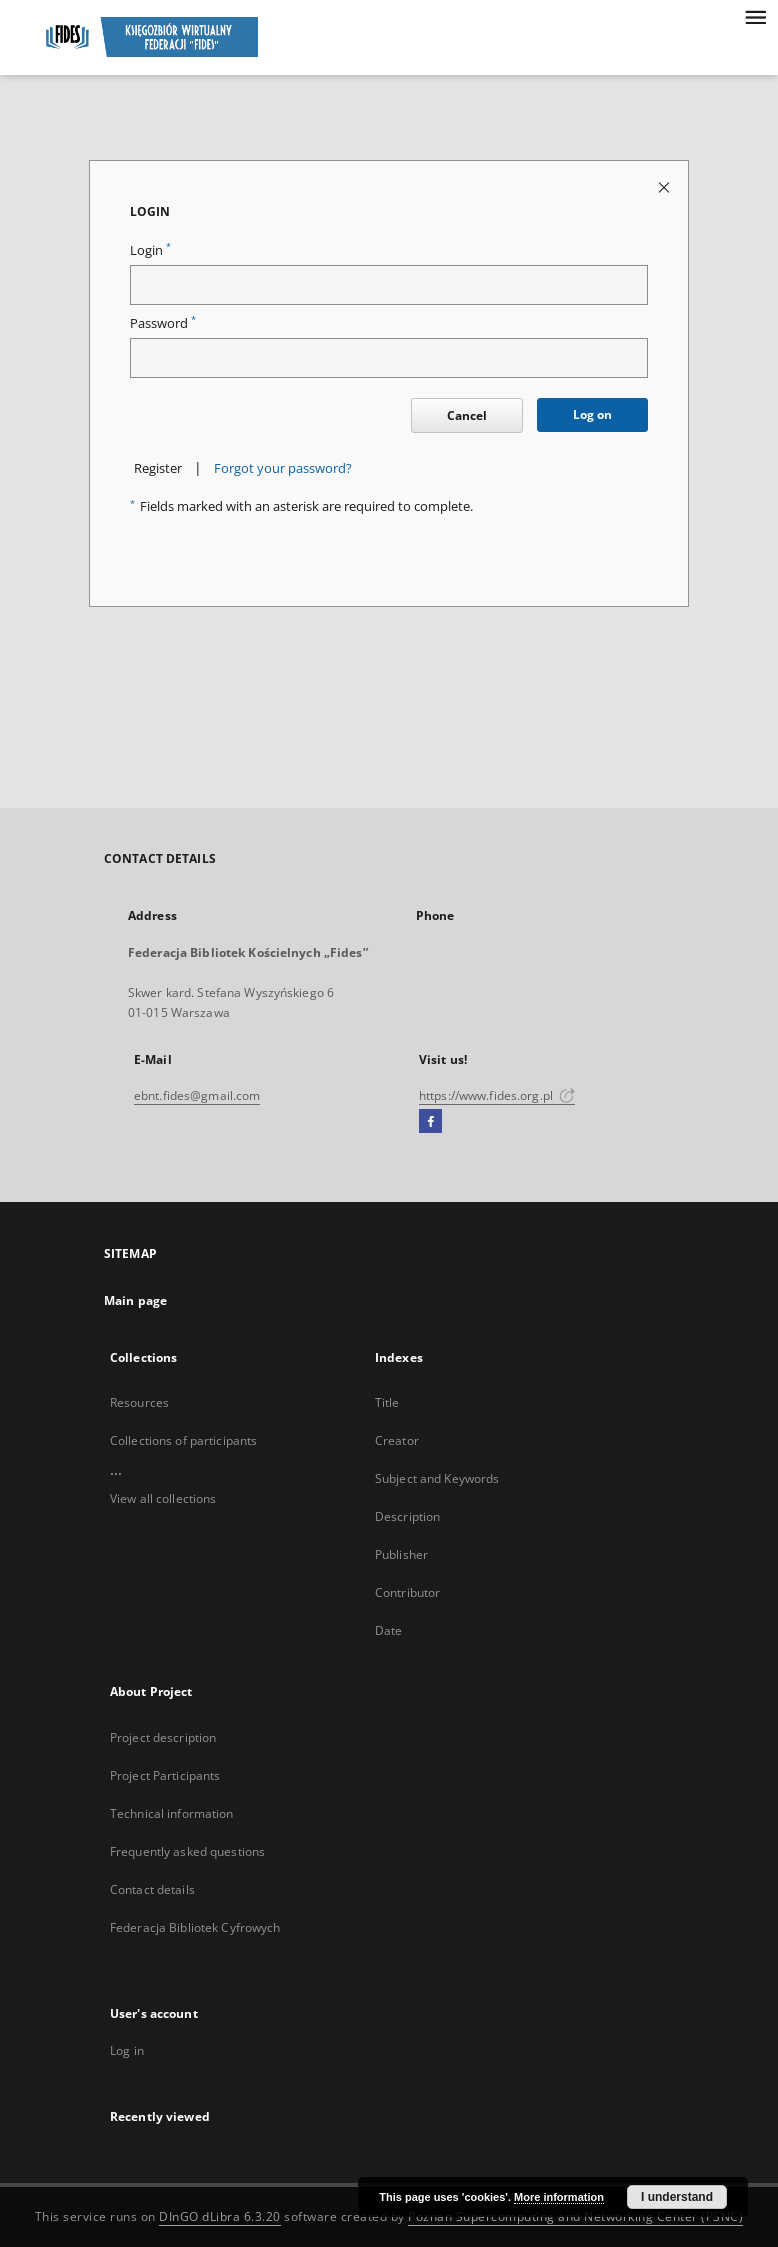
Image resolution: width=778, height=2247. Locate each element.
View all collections (163, 1498)
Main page (135, 1300)
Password (163, 323)
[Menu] (755, 16)
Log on (592, 414)
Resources (139, 1402)
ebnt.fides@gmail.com (197, 1095)
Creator (397, 1440)
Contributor (407, 1592)
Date (388, 1630)
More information (559, 2197)
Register (158, 468)
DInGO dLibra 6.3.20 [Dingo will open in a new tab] (220, 2216)
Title (387, 1402)
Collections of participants (183, 1440)
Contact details (152, 1889)
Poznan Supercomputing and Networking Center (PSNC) (575, 2216)
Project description (163, 1737)
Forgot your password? (283, 468)
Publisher (401, 1554)
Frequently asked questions (187, 1851)
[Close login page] (665, 186)
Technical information (172, 1813)
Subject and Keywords (437, 1478)
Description (407, 1516)
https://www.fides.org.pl (497, 1095)
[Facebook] (430, 1122)
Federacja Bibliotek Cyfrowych (195, 1927)
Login (150, 250)
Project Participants (165, 1775)
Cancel (467, 415)
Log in (127, 2050)
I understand (677, 2197)
